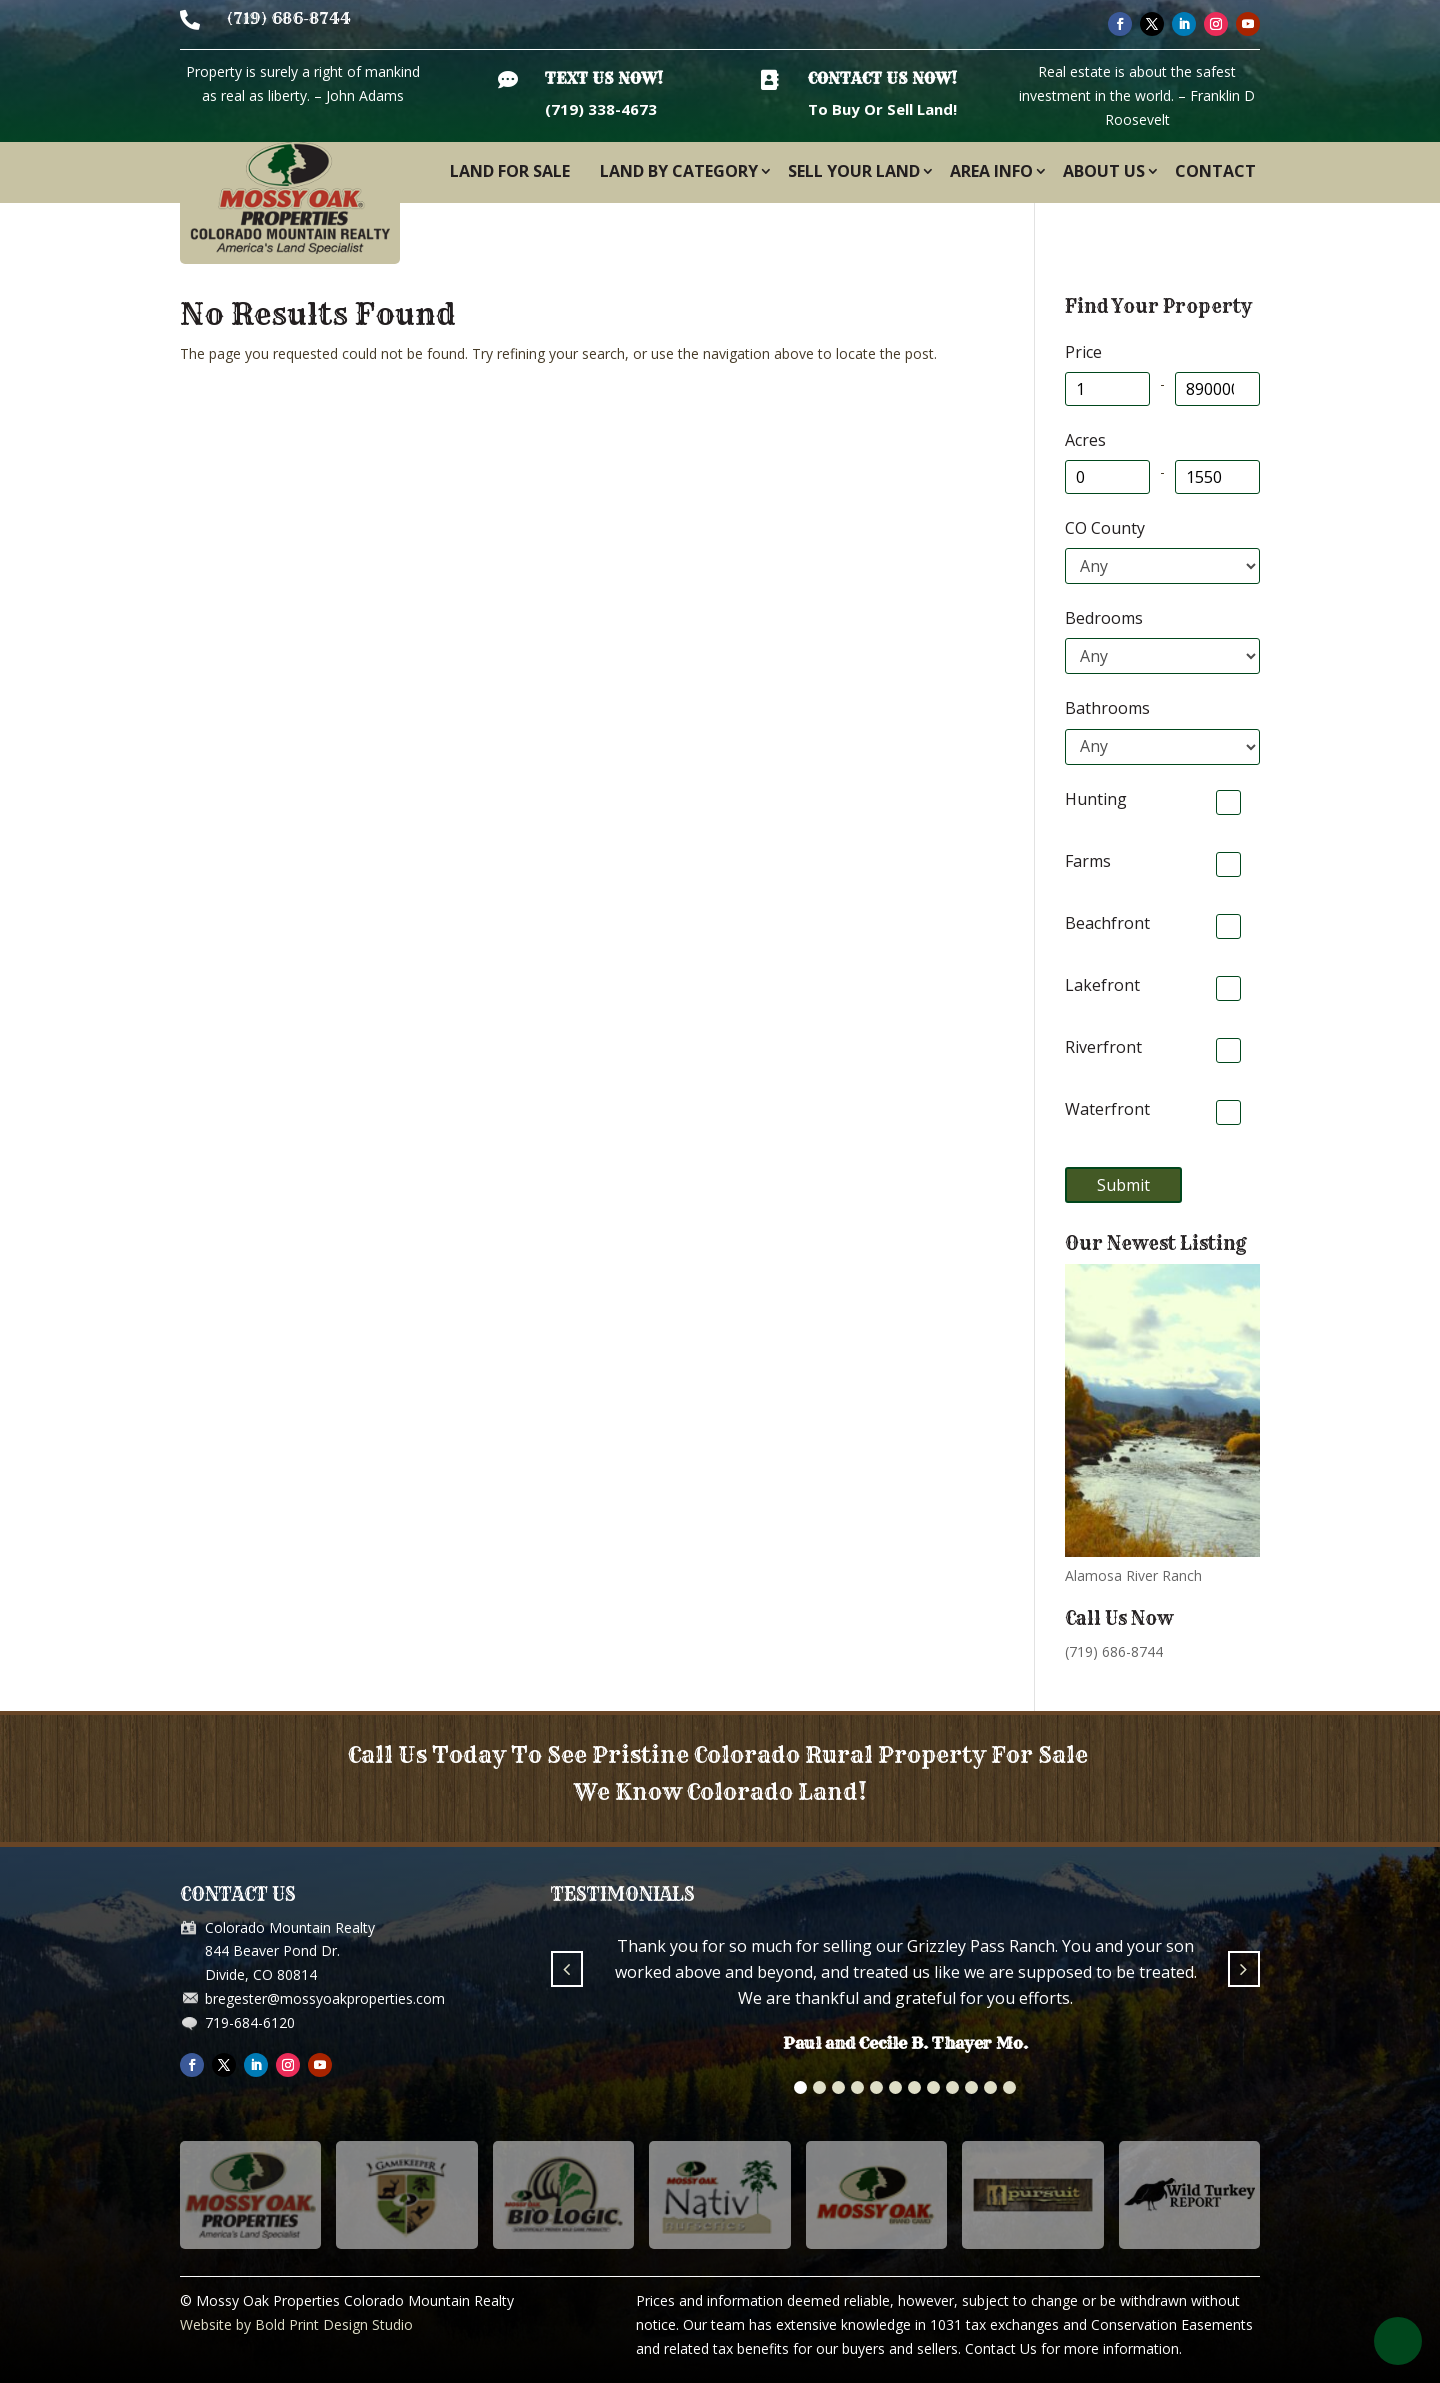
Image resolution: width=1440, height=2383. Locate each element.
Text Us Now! (604, 78)
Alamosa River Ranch (1133, 1575)
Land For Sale (510, 171)
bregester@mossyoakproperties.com (325, 1998)
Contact (1215, 171)
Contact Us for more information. (1073, 2348)
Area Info (991, 171)
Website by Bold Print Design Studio (296, 2324)
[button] (800, 2087)
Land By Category (679, 171)
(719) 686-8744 (289, 18)
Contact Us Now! (882, 78)
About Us (1104, 171)
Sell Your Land (854, 171)
